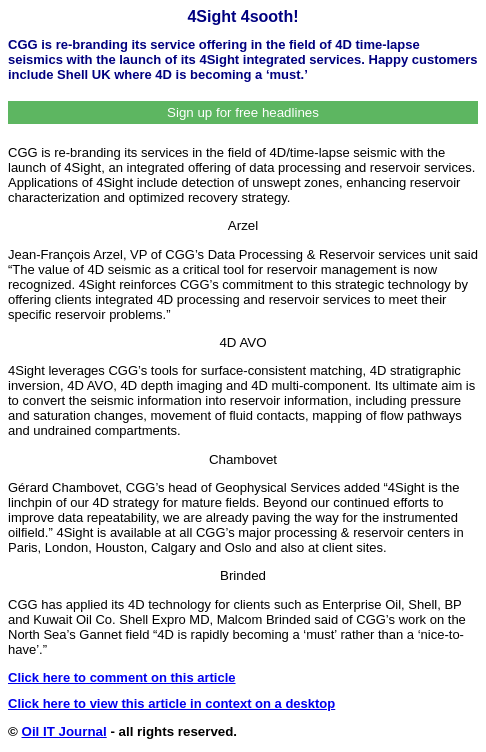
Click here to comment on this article (122, 677)
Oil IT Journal (64, 731)
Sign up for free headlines (243, 112)
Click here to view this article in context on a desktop (171, 703)
